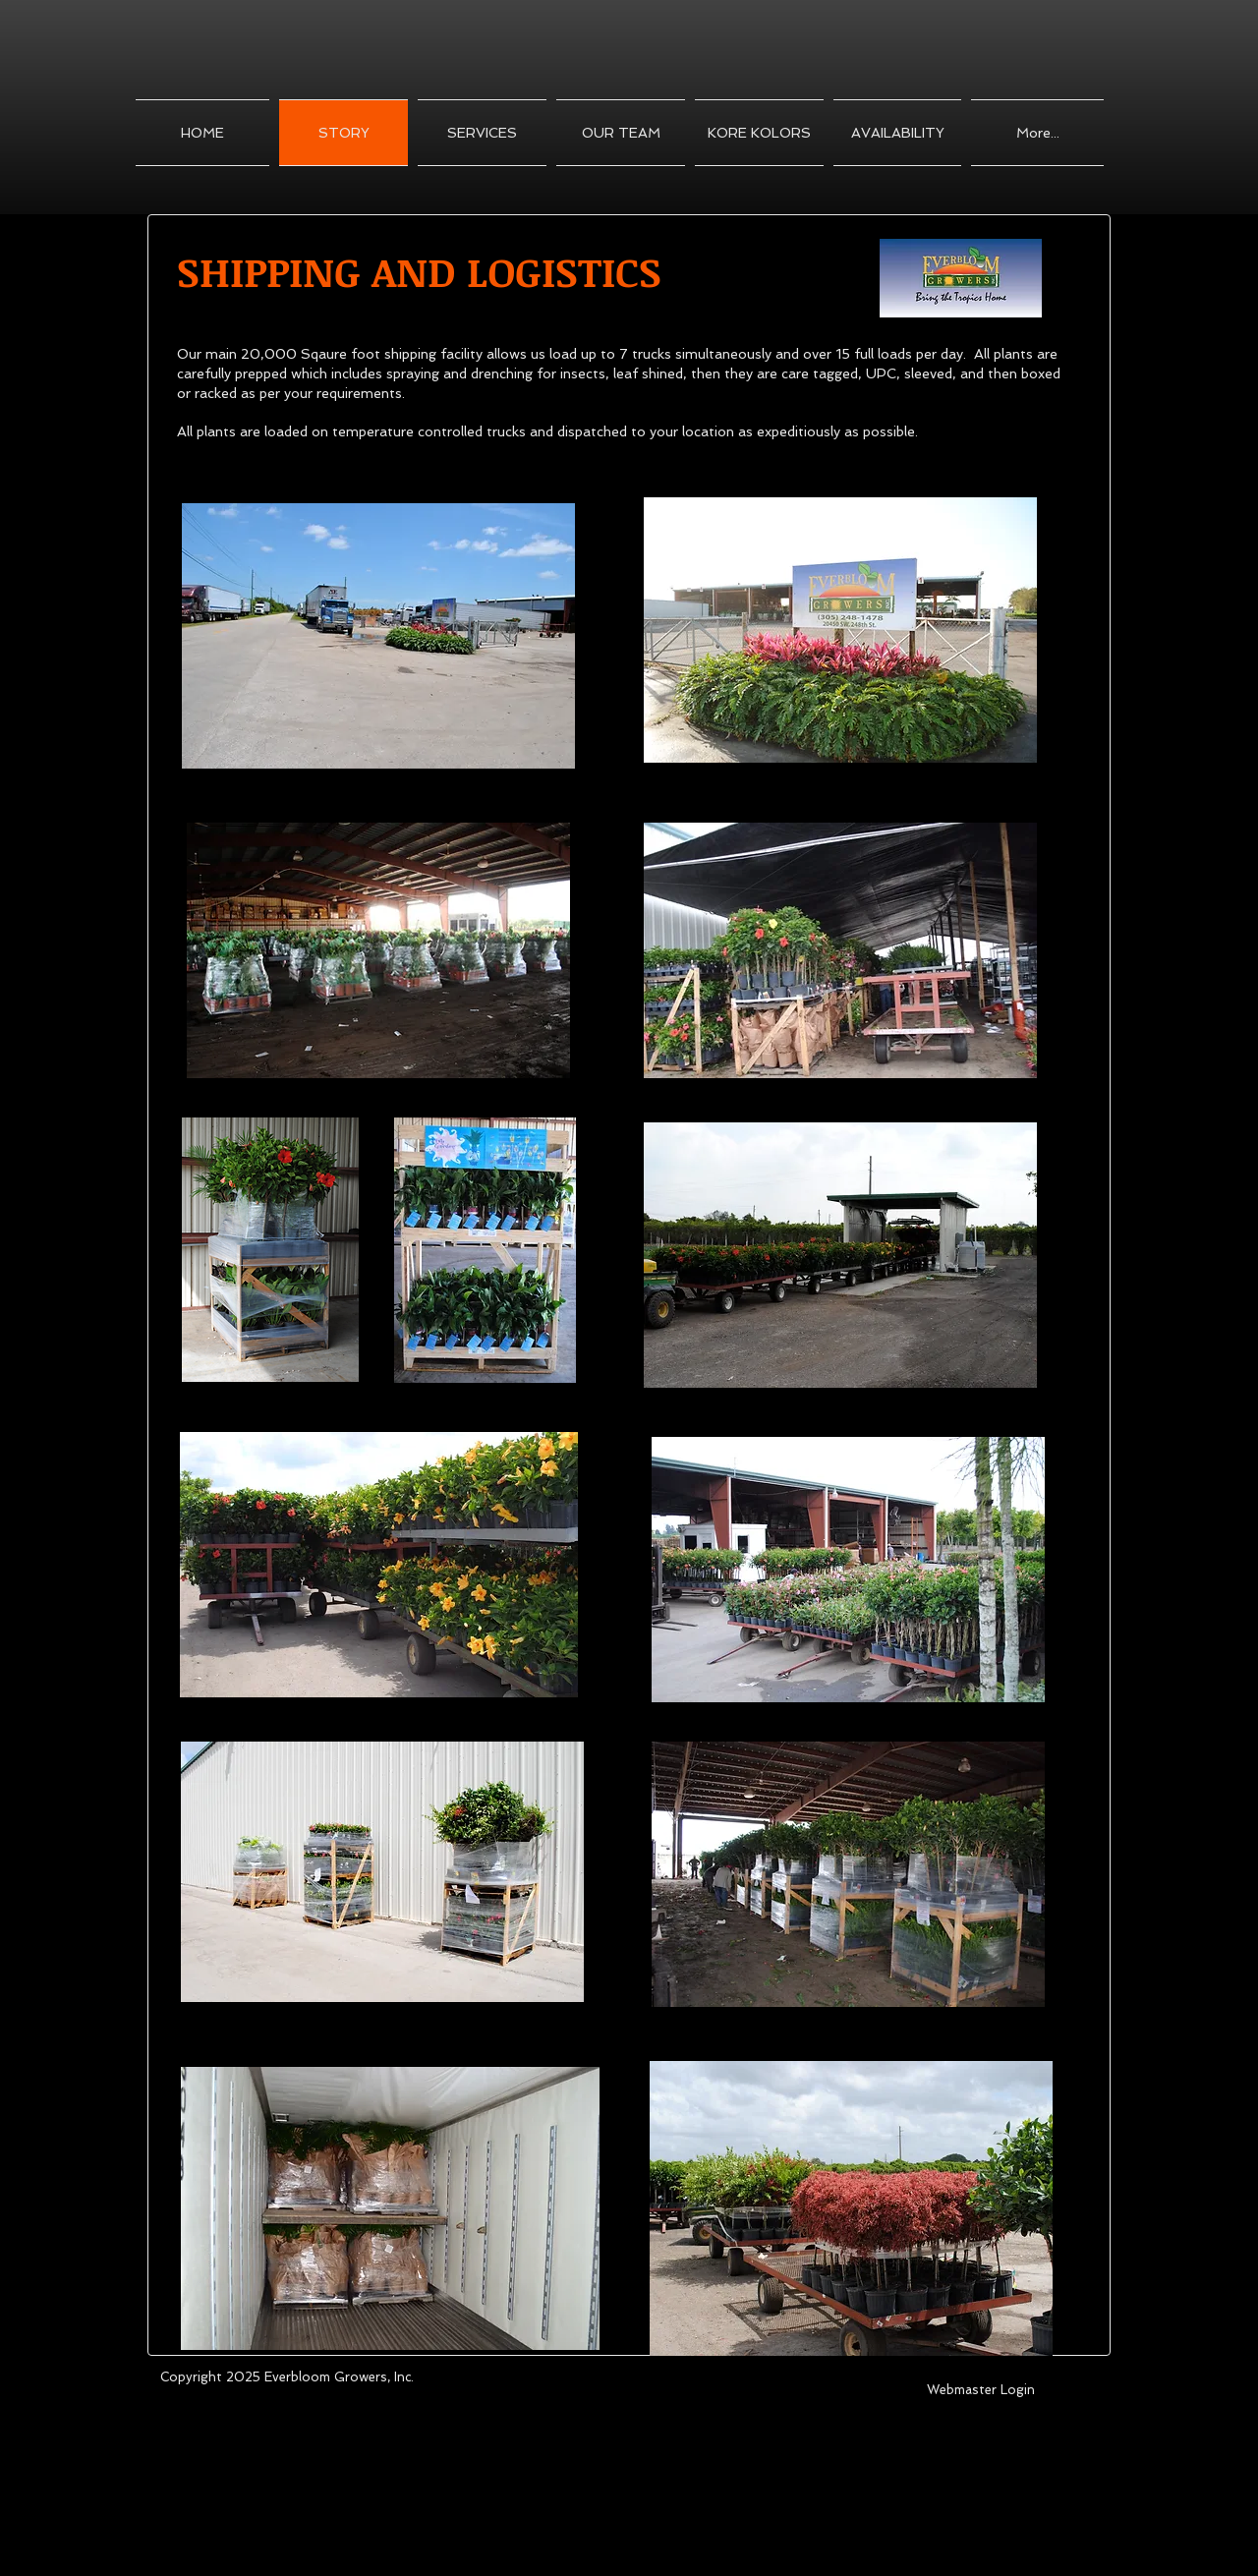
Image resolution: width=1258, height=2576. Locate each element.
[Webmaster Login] (980, 2391)
